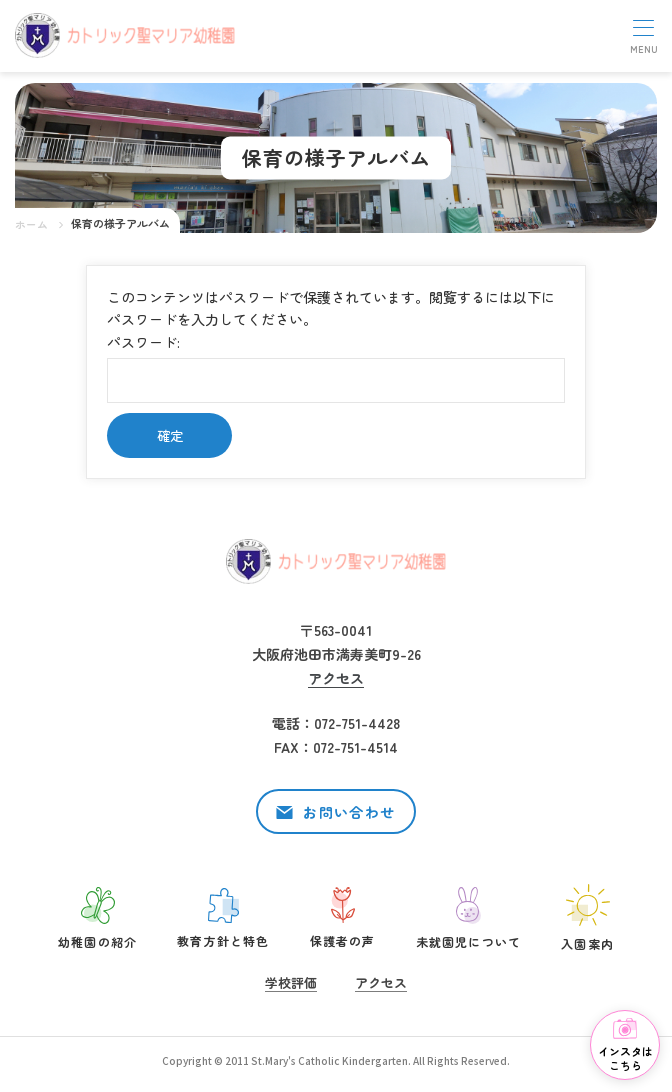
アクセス (336, 678)
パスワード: (336, 367)
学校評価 (291, 982)
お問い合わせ (349, 812)
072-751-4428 (357, 723)
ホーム (31, 224)
